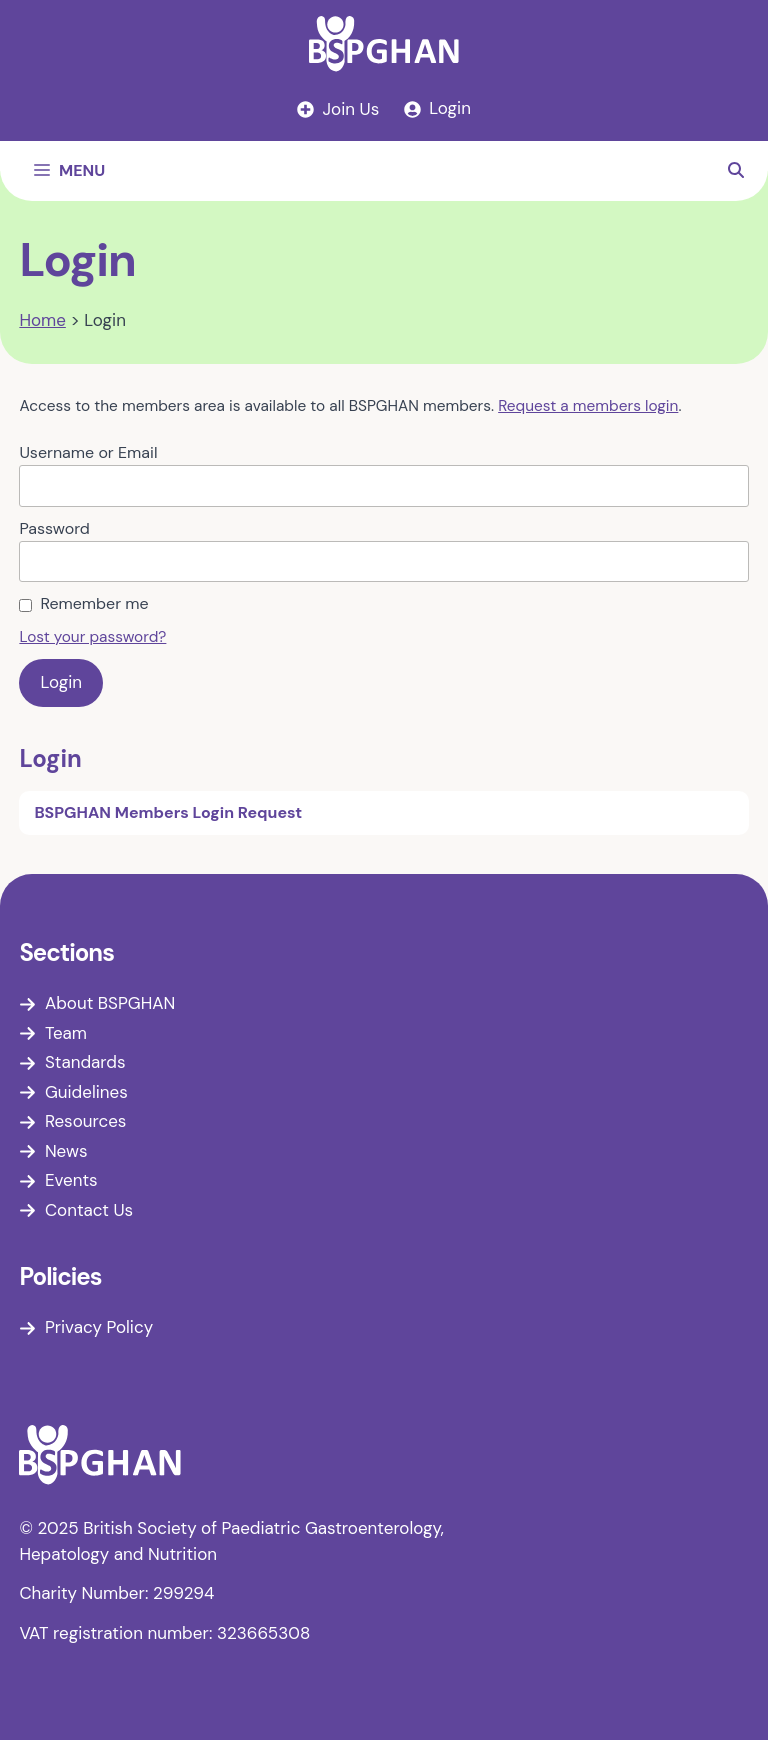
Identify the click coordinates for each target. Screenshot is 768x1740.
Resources (85, 1121)
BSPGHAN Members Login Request (168, 812)
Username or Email (88, 452)
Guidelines (86, 1092)
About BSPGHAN (110, 1003)
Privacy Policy (99, 1327)
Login (50, 758)
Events (71, 1180)
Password (54, 528)
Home (42, 320)
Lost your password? (92, 637)
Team (66, 1033)
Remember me (94, 603)
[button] (736, 171)
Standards (85, 1062)
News (66, 1151)
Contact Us (89, 1210)
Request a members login (588, 406)
